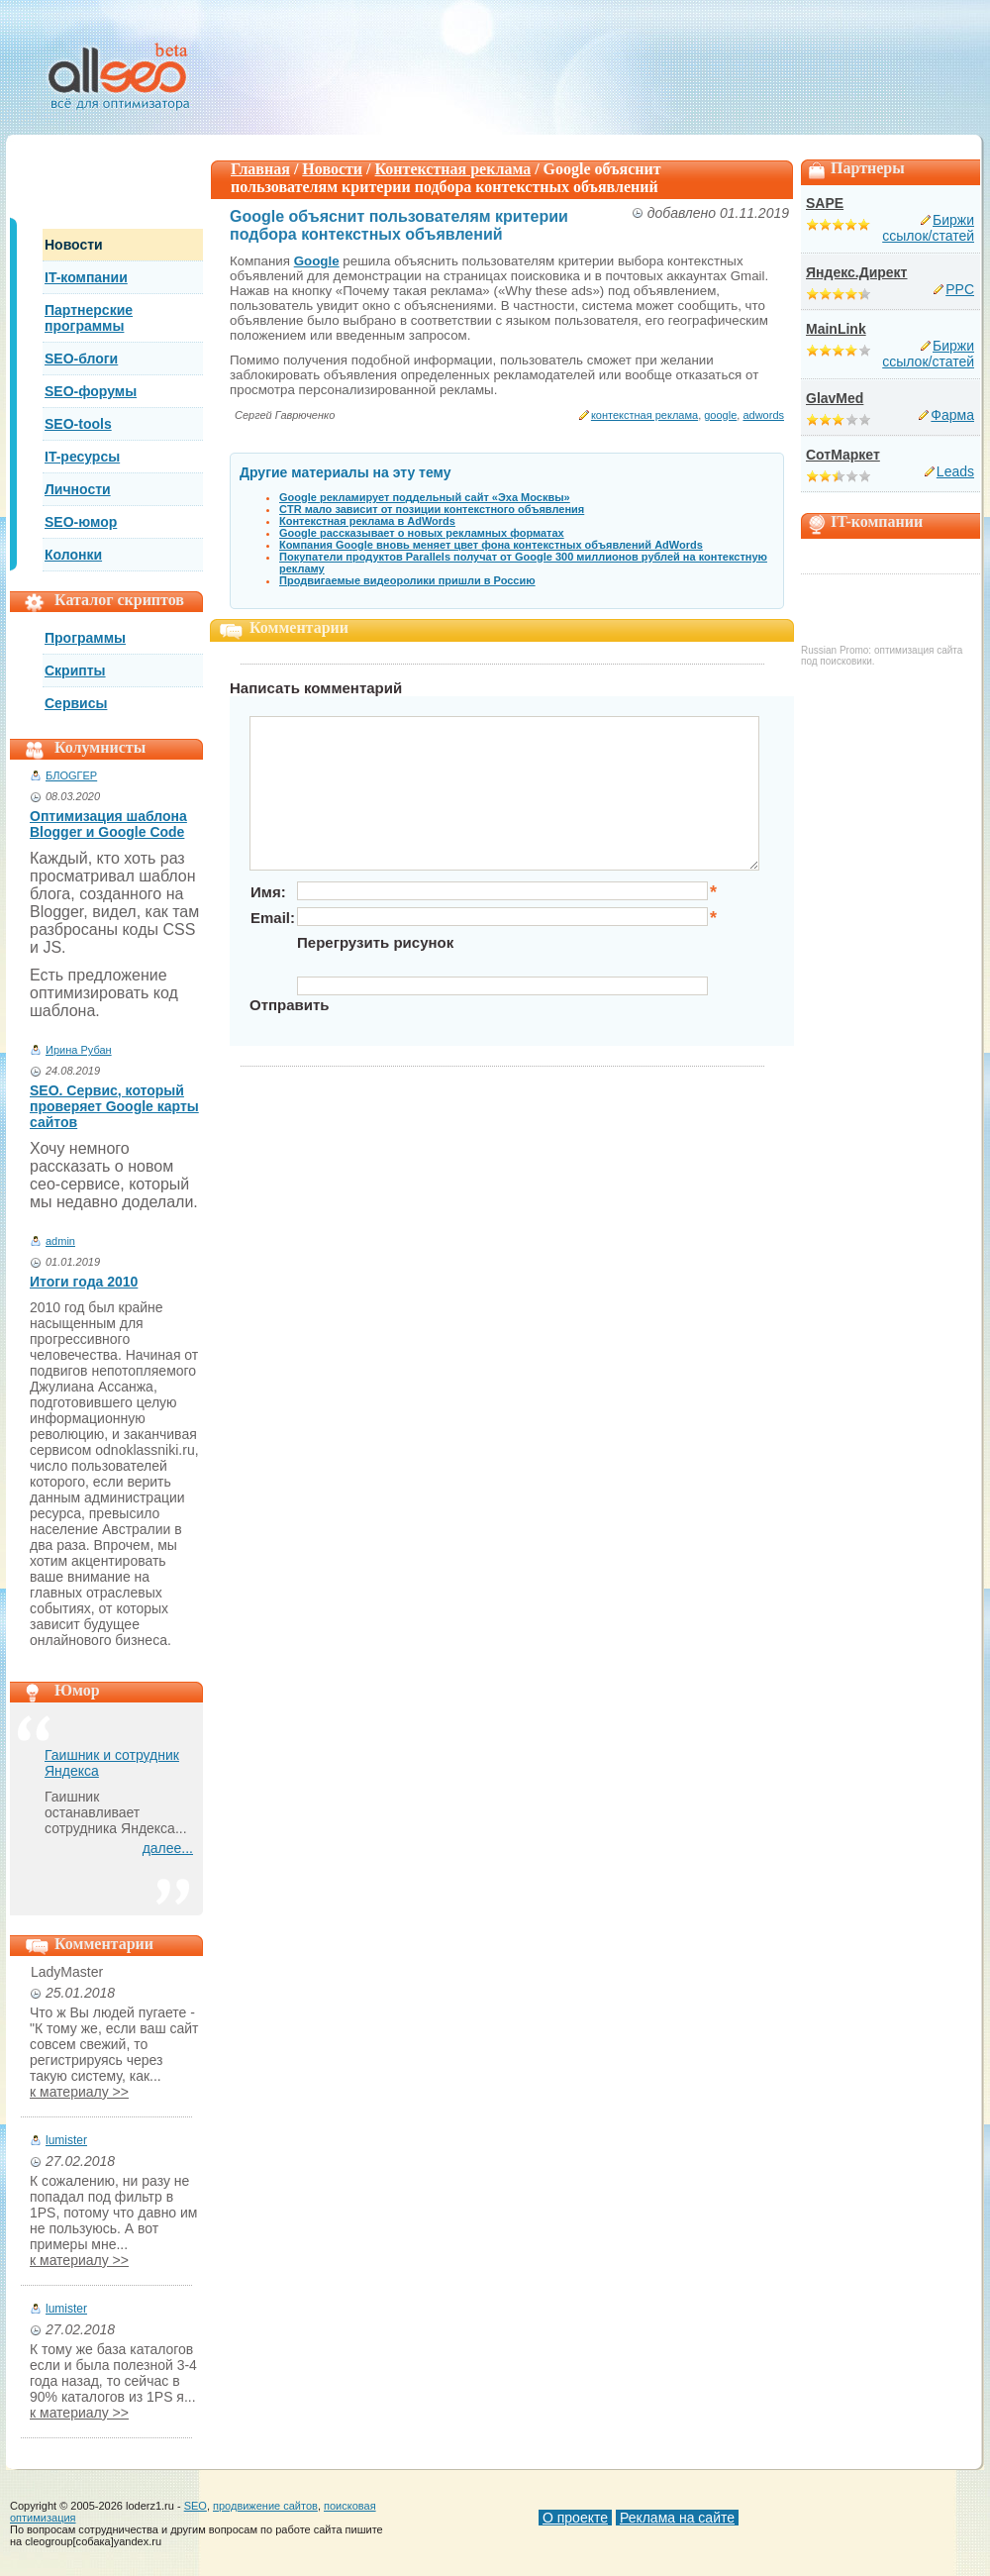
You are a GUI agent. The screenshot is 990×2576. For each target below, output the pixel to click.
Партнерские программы (89, 318)
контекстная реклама (644, 415)
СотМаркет (843, 455)
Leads (955, 471)
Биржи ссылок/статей (928, 228)
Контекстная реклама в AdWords (367, 521)
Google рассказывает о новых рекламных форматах (421, 533)
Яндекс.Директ (856, 272)
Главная (260, 168)
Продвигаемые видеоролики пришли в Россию (407, 580)
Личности (78, 489)
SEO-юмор (81, 522)
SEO (195, 2506)
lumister (66, 2140)
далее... (168, 1848)
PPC (959, 289)
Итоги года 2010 (84, 1281)
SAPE (824, 203)
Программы (85, 638)
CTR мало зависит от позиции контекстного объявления (431, 509)
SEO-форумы (91, 391)
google (720, 415)
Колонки (73, 555)
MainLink (836, 329)
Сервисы (76, 703)
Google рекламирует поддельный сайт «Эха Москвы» (424, 497)
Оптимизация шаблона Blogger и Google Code (108, 824)
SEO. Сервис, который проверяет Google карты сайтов (114, 1106)
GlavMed (834, 398)
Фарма (952, 415)
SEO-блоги (81, 358)
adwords (763, 415)
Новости (74, 245)
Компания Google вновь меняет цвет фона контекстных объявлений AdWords (491, 545)
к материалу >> (79, 2092)
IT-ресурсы (82, 456)
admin (60, 1241)
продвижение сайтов (265, 2506)
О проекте (575, 2517)
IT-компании (86, 277)
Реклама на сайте (677, 2517)
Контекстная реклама (453, 168)
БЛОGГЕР (71, 775)
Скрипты (75, 670)
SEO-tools (78, 424)
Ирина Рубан (79, 1050)
